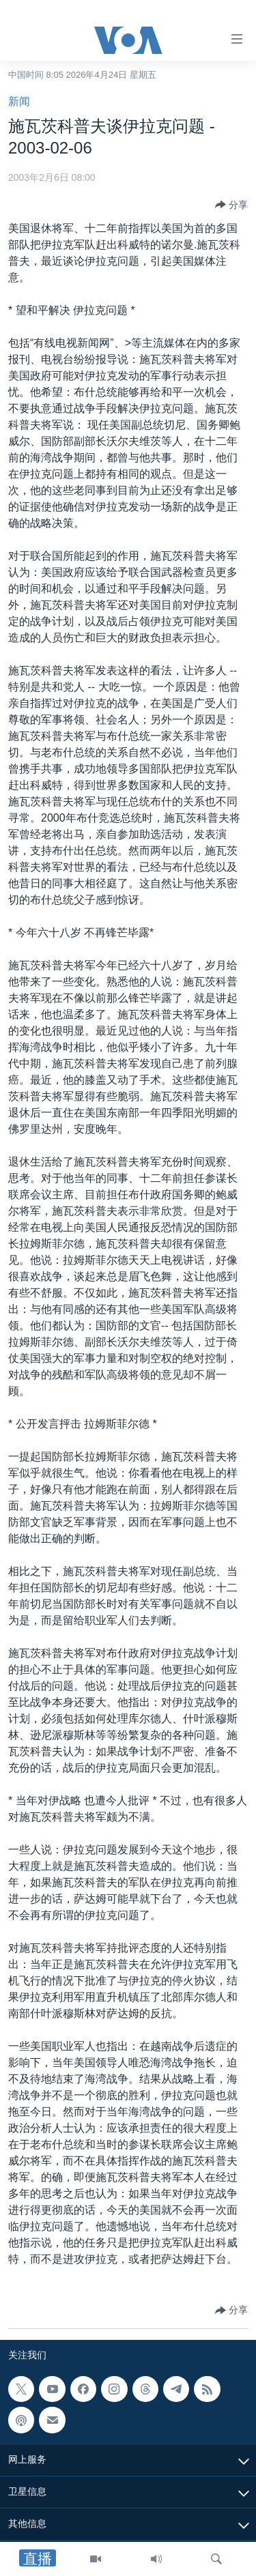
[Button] (231, 205)
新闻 (19, 101)
